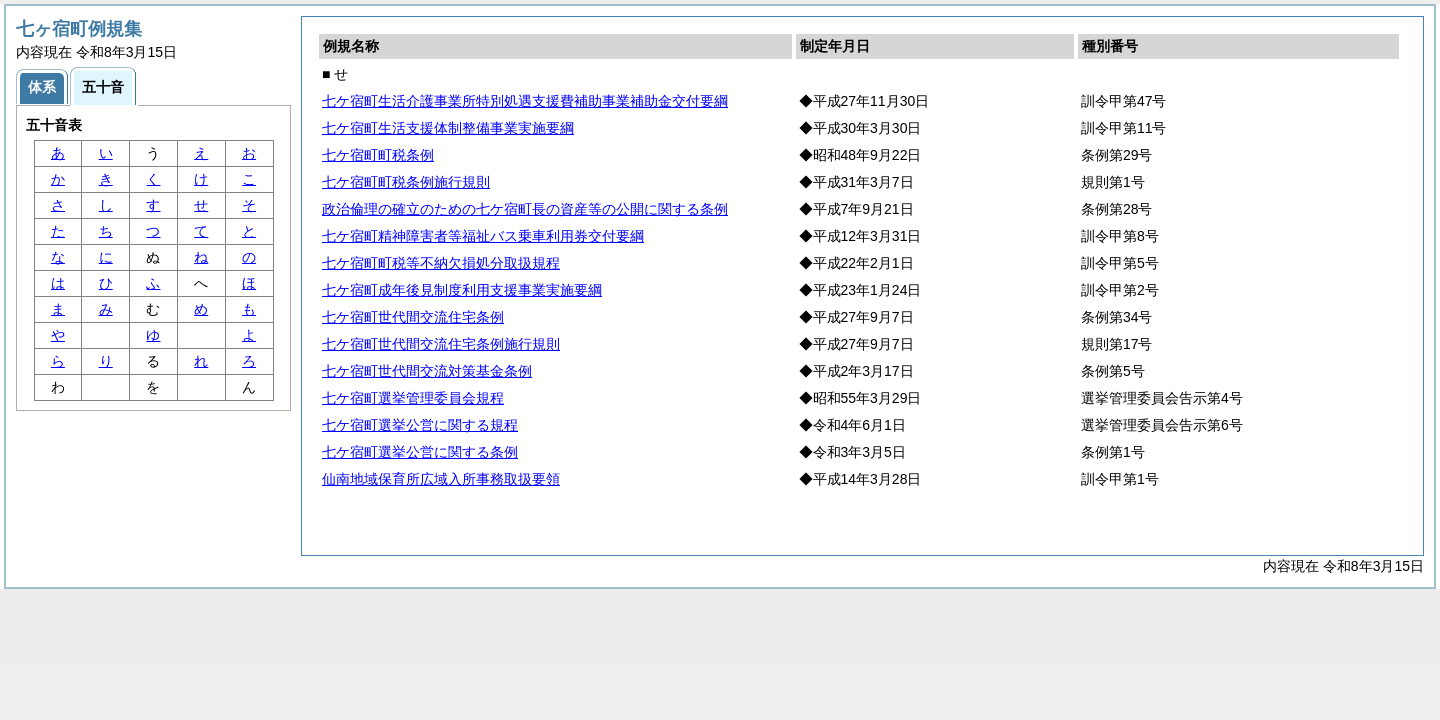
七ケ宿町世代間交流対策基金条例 (427, 371)
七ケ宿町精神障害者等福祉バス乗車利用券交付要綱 (483, 236)
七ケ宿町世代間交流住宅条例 (413, 317)
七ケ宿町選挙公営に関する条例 (420, 452)
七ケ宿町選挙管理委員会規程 (413, 398)
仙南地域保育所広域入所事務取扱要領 (441, 479)
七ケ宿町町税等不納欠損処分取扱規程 (441, 263)
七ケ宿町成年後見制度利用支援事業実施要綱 (462, 290)
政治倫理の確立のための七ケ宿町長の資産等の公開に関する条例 (525, 209)
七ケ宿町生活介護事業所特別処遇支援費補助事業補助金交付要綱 (525, 101)
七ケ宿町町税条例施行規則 (406, 182)
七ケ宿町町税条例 (378, 155)
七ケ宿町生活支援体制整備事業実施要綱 (448, 128)
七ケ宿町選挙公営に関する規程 (420, 425)
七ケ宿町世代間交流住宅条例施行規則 (441, 344)
